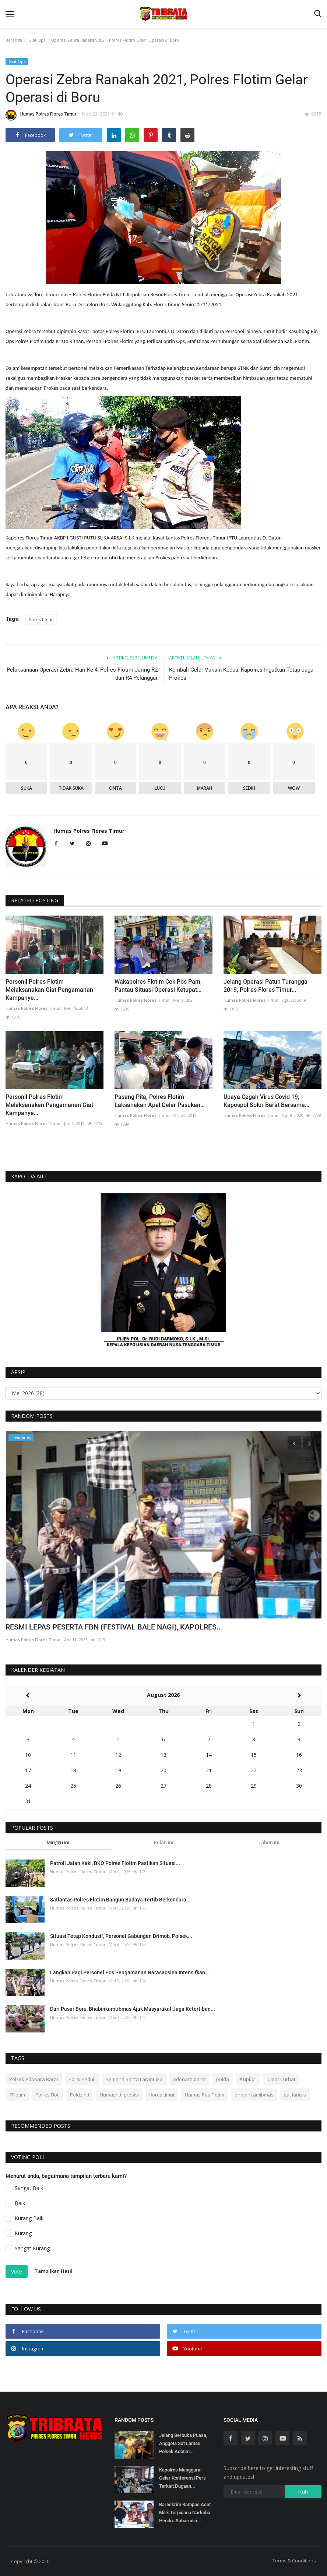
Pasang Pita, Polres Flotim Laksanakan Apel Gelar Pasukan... (160, 1100)
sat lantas (295, 2094)
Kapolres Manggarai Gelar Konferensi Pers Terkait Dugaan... (182, 2478)
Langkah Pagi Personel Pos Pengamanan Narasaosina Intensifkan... (130, 1972)
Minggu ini (58, 1842)
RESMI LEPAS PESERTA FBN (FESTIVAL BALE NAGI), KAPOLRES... (114, 1627)
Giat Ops (36, 40)
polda (222, 2079)
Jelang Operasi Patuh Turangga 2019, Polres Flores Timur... (265, 985)
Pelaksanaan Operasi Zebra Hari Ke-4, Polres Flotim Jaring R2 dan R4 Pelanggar (82, 673)
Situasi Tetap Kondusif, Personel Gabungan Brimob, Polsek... (121, 1936)
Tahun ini (269, 1842)
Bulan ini (163, 1842)
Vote (16, 2271)
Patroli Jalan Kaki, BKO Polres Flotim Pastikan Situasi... (115, 1863)
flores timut (162, 2094)
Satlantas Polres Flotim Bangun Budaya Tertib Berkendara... (120, 1900)
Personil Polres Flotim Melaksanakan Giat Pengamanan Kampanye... (49, 989)
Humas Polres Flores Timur (41, 115)
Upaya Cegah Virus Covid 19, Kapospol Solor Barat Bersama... (266, 1100)
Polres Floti (47, 2094)
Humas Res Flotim (204, 2094)
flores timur (41, 619)
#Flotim (17, 2094)
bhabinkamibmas (254, 2094)
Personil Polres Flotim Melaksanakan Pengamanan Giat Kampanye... (49, 1105)
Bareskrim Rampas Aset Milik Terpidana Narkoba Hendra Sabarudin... (185, 2512)
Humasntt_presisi (119, 2094)
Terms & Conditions (294, 2560)
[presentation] (294, 1443)
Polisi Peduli (81, 2079)
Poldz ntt (79, 2094)
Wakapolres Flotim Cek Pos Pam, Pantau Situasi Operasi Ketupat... (158, 985)
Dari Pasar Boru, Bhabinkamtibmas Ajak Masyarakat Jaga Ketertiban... (132, 2009)
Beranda (14, 40)
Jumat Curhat (281, 2079)
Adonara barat (189, 2079)
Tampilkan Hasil (54, 2271)
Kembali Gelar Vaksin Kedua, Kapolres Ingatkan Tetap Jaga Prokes (241, 673)
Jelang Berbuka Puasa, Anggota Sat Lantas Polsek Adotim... (183, 2443)
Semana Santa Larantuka (134, 2079)
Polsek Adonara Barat (33, 2079)
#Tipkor (247, 2079)
